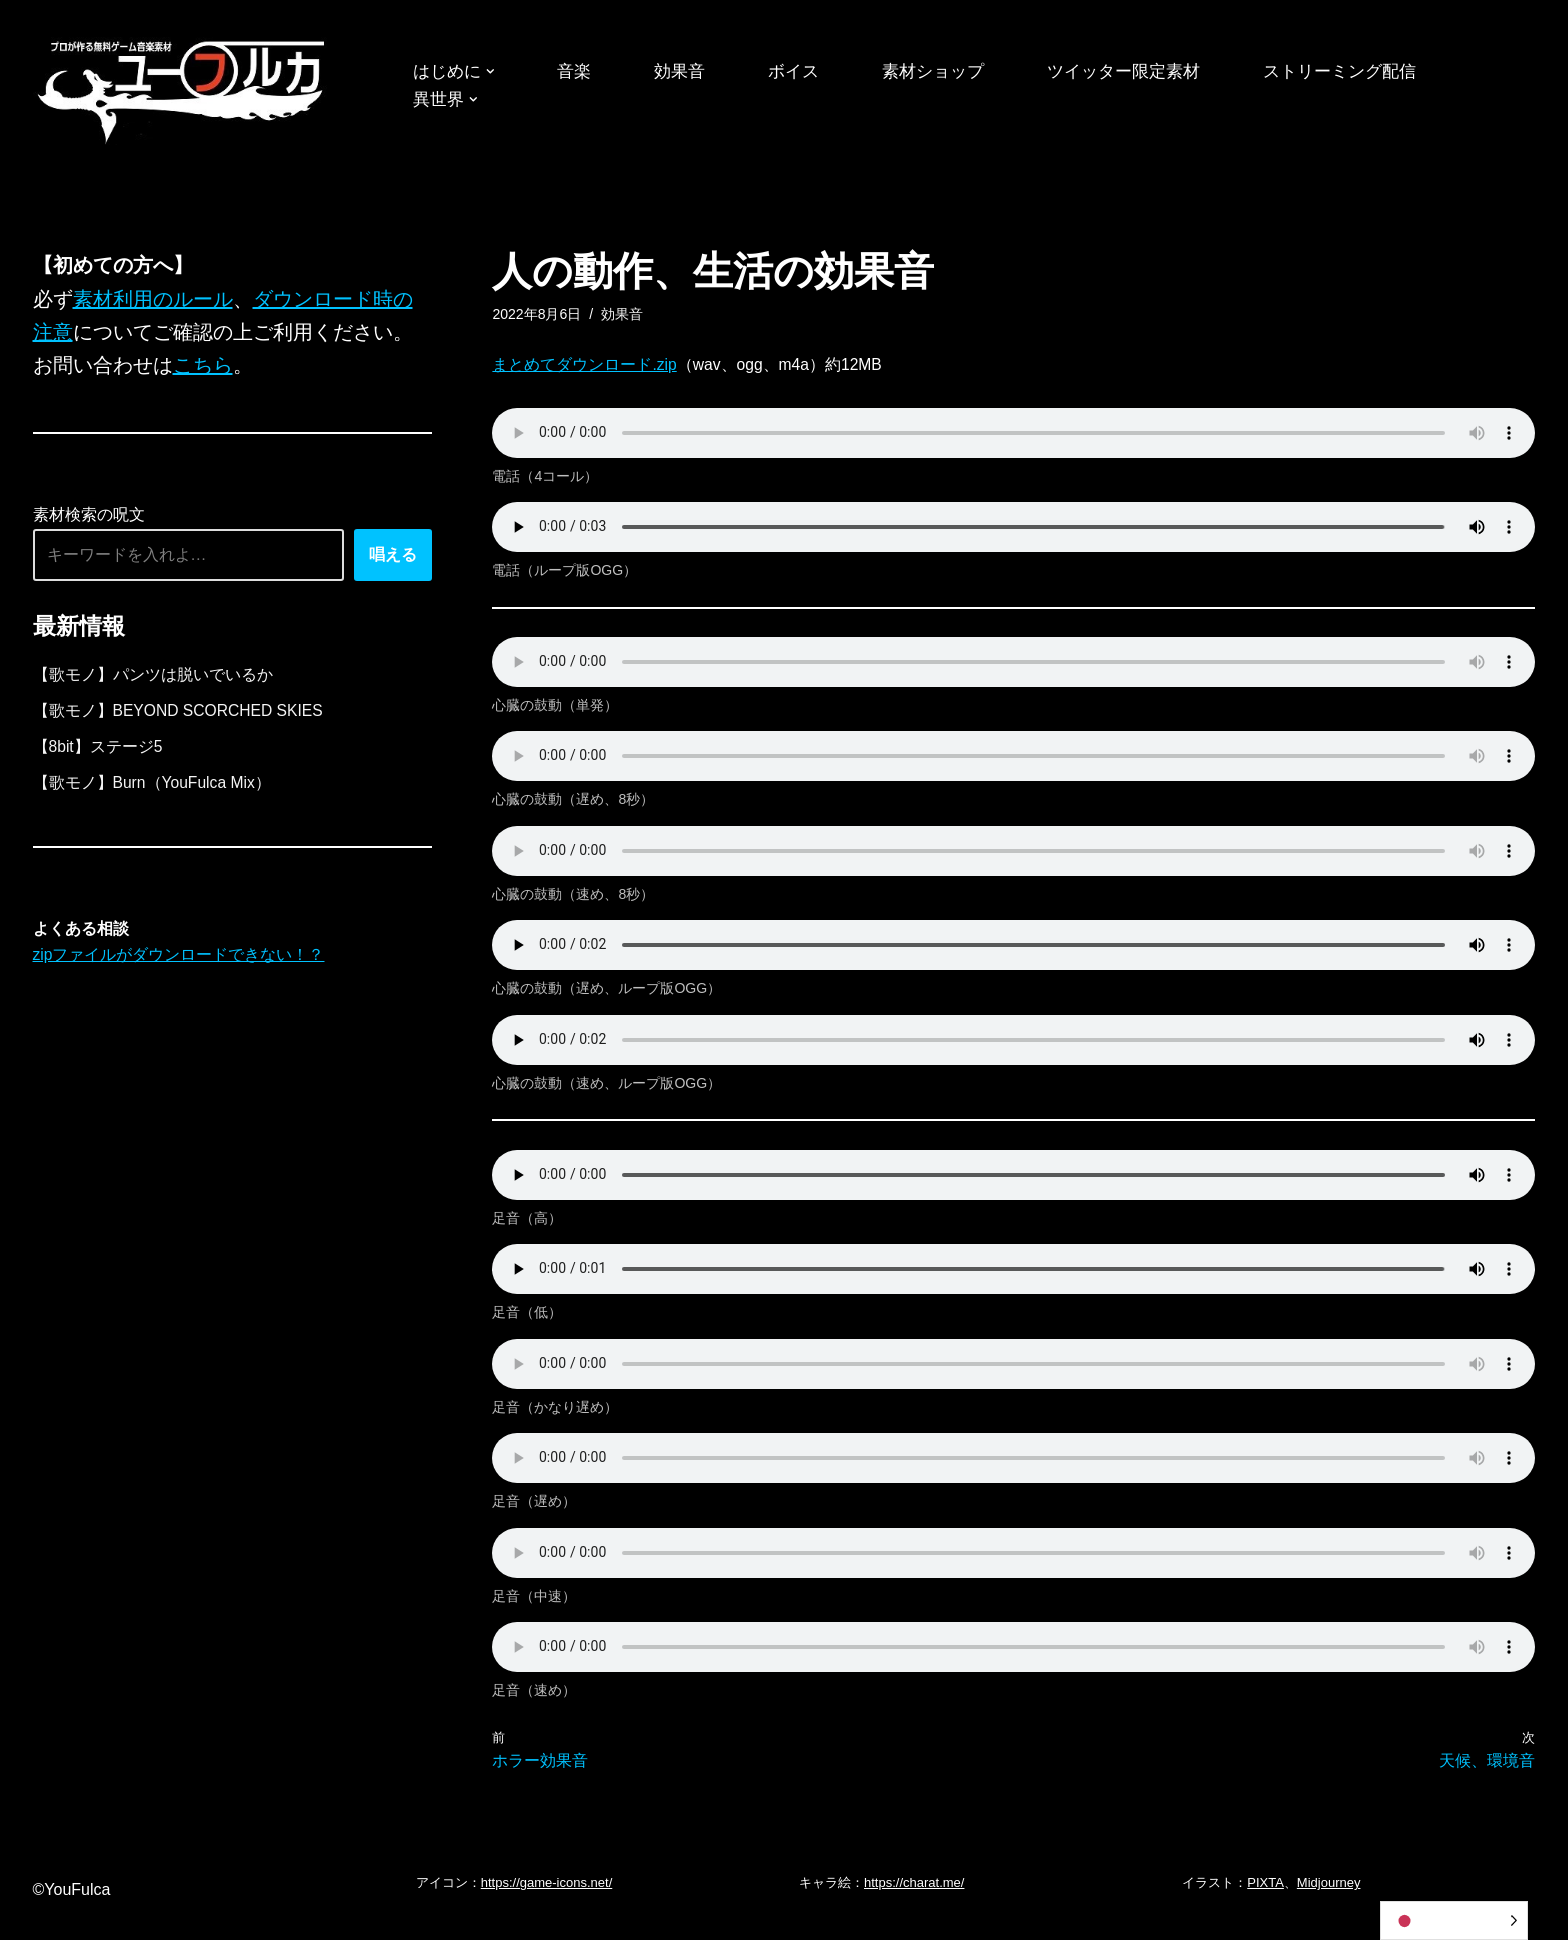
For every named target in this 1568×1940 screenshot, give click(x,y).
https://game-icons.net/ (547, 1907)
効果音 (687, 72)
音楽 (579, 72)
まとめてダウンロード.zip (584, 366)
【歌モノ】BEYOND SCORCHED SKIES (180, 716)
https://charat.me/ (914, 1907)
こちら (203, 368)
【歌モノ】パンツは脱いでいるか (153, 679)
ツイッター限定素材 (1146, 72)
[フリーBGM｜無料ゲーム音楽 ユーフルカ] (183, 88)
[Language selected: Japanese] (1454, 1920)
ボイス (804, 72)
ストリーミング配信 (1371, 72)
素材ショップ (948, 72)
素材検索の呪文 (89, 519)
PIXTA (1265, 1907)
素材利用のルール (153, 300)
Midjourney (1329, 1907)
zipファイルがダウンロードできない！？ (179, 965)
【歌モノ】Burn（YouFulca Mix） (153, 790)
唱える (393, 558)
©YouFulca (72, 1914)
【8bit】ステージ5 (98, 753)
